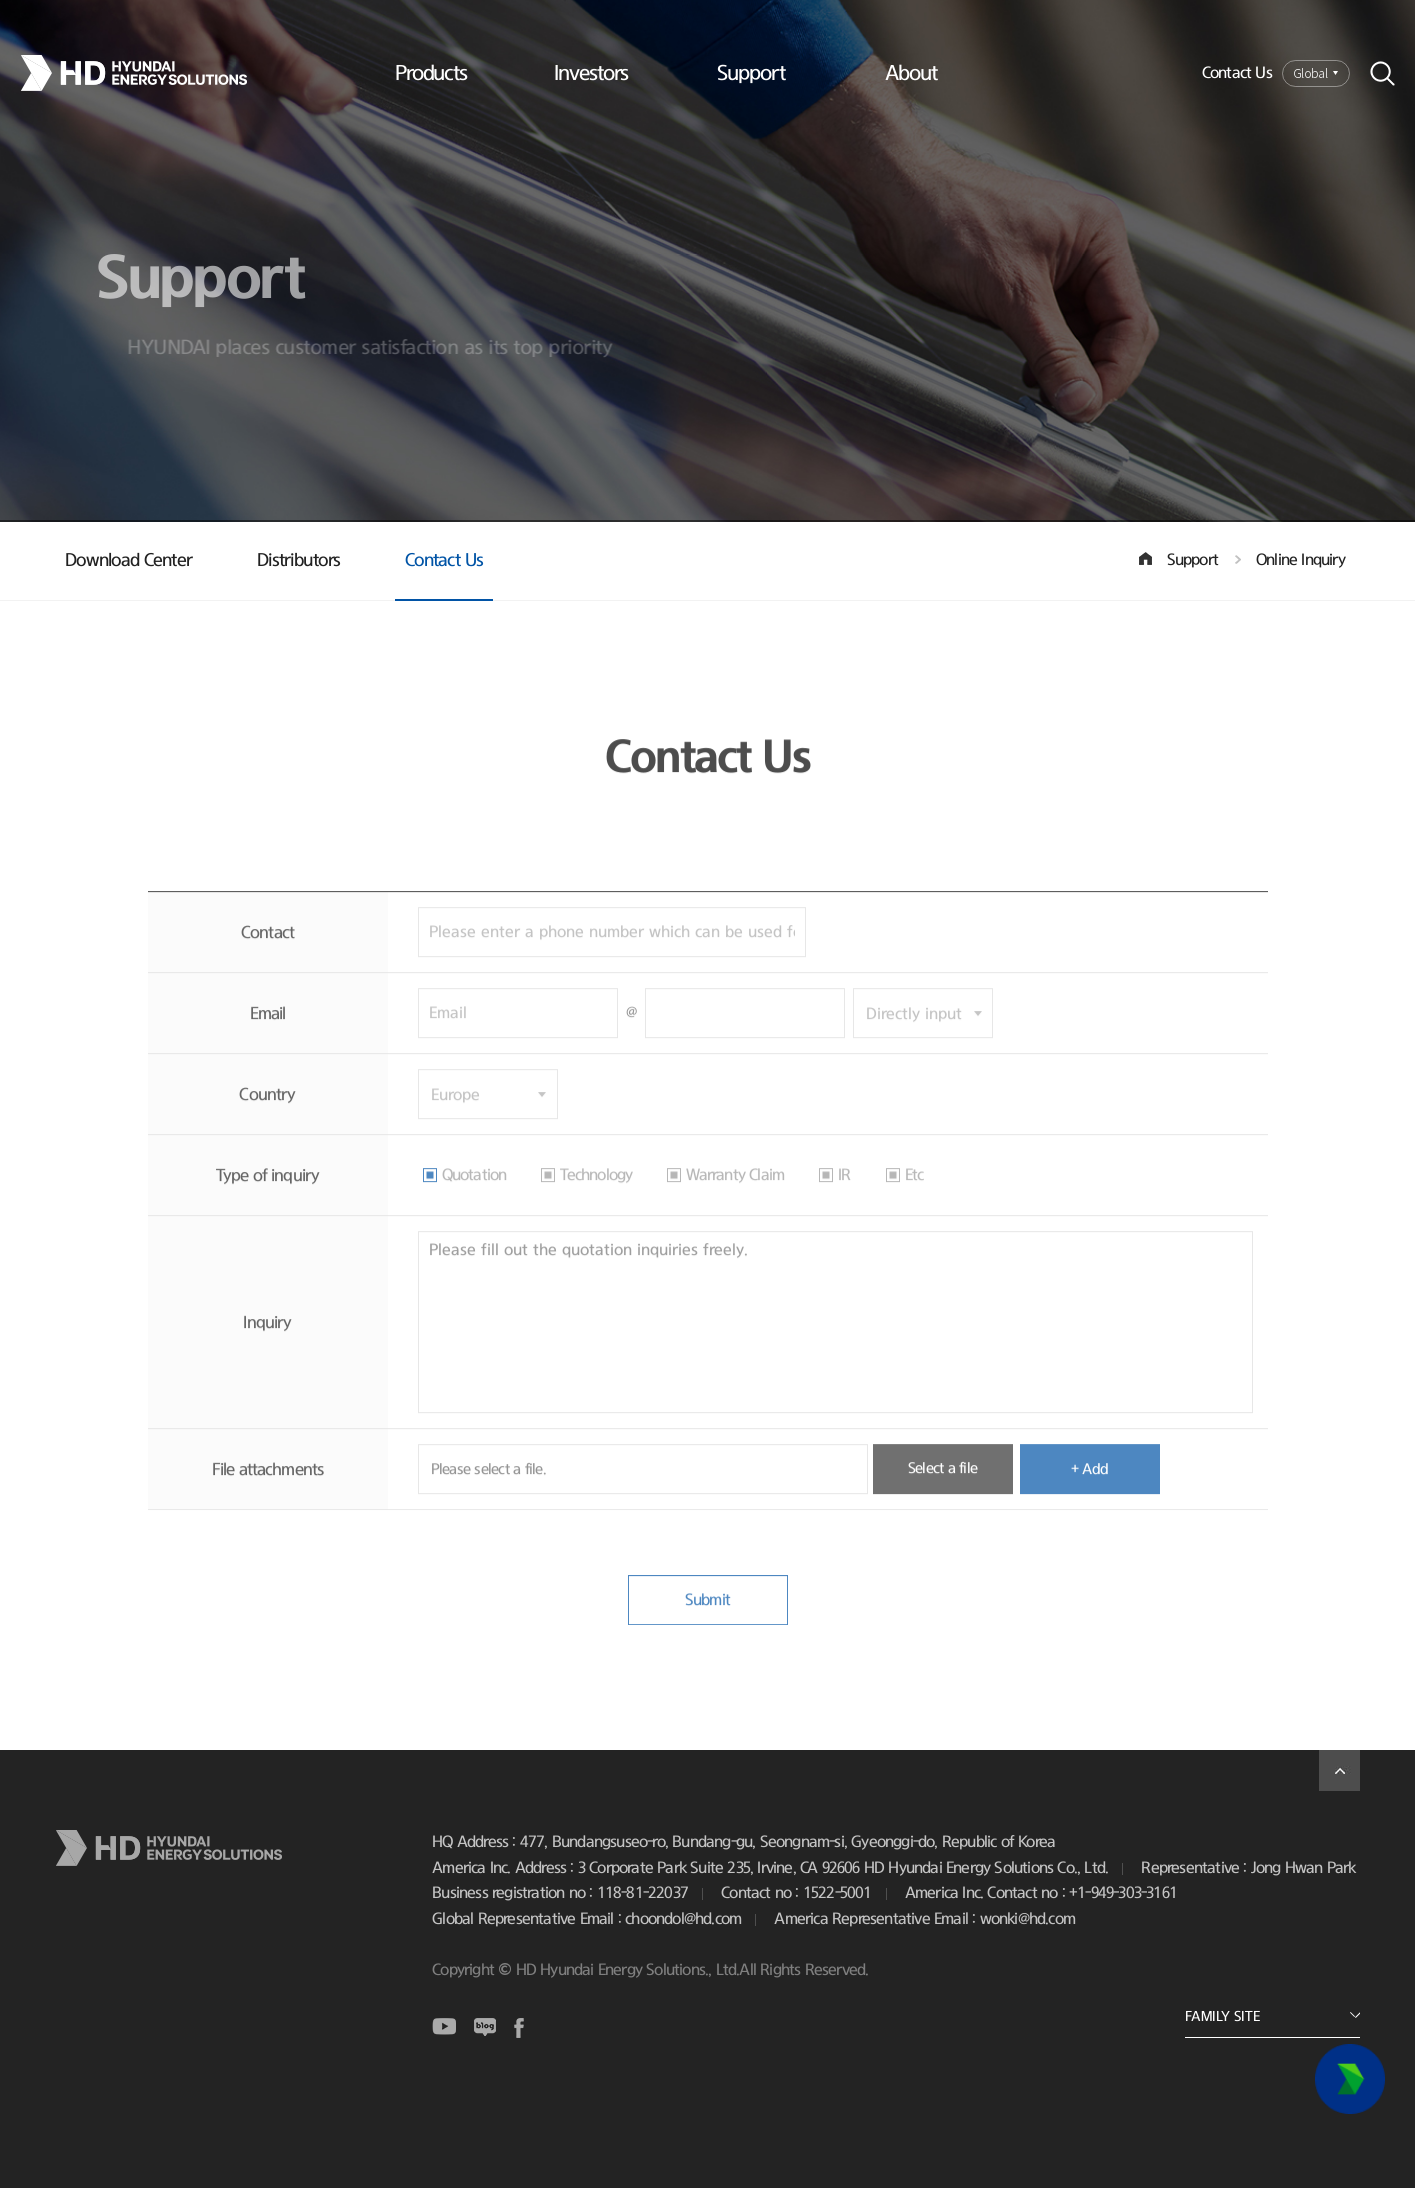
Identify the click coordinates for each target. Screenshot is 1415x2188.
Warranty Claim (735, 1195)
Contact (267, 952)
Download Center (128, 561)
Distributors (298, 561)
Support (751, 73)
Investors (591, 73)
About (911, 73)
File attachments (267, 1489)
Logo (148, 73)
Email (268, 1033)
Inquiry (267, 1342)
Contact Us (1237, 73)
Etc (914, 1195)
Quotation (474, 1195)
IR (844, 1195)
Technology (596, 1195)
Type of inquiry (267, 1195)
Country (267, 1114)
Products (431, 73)
